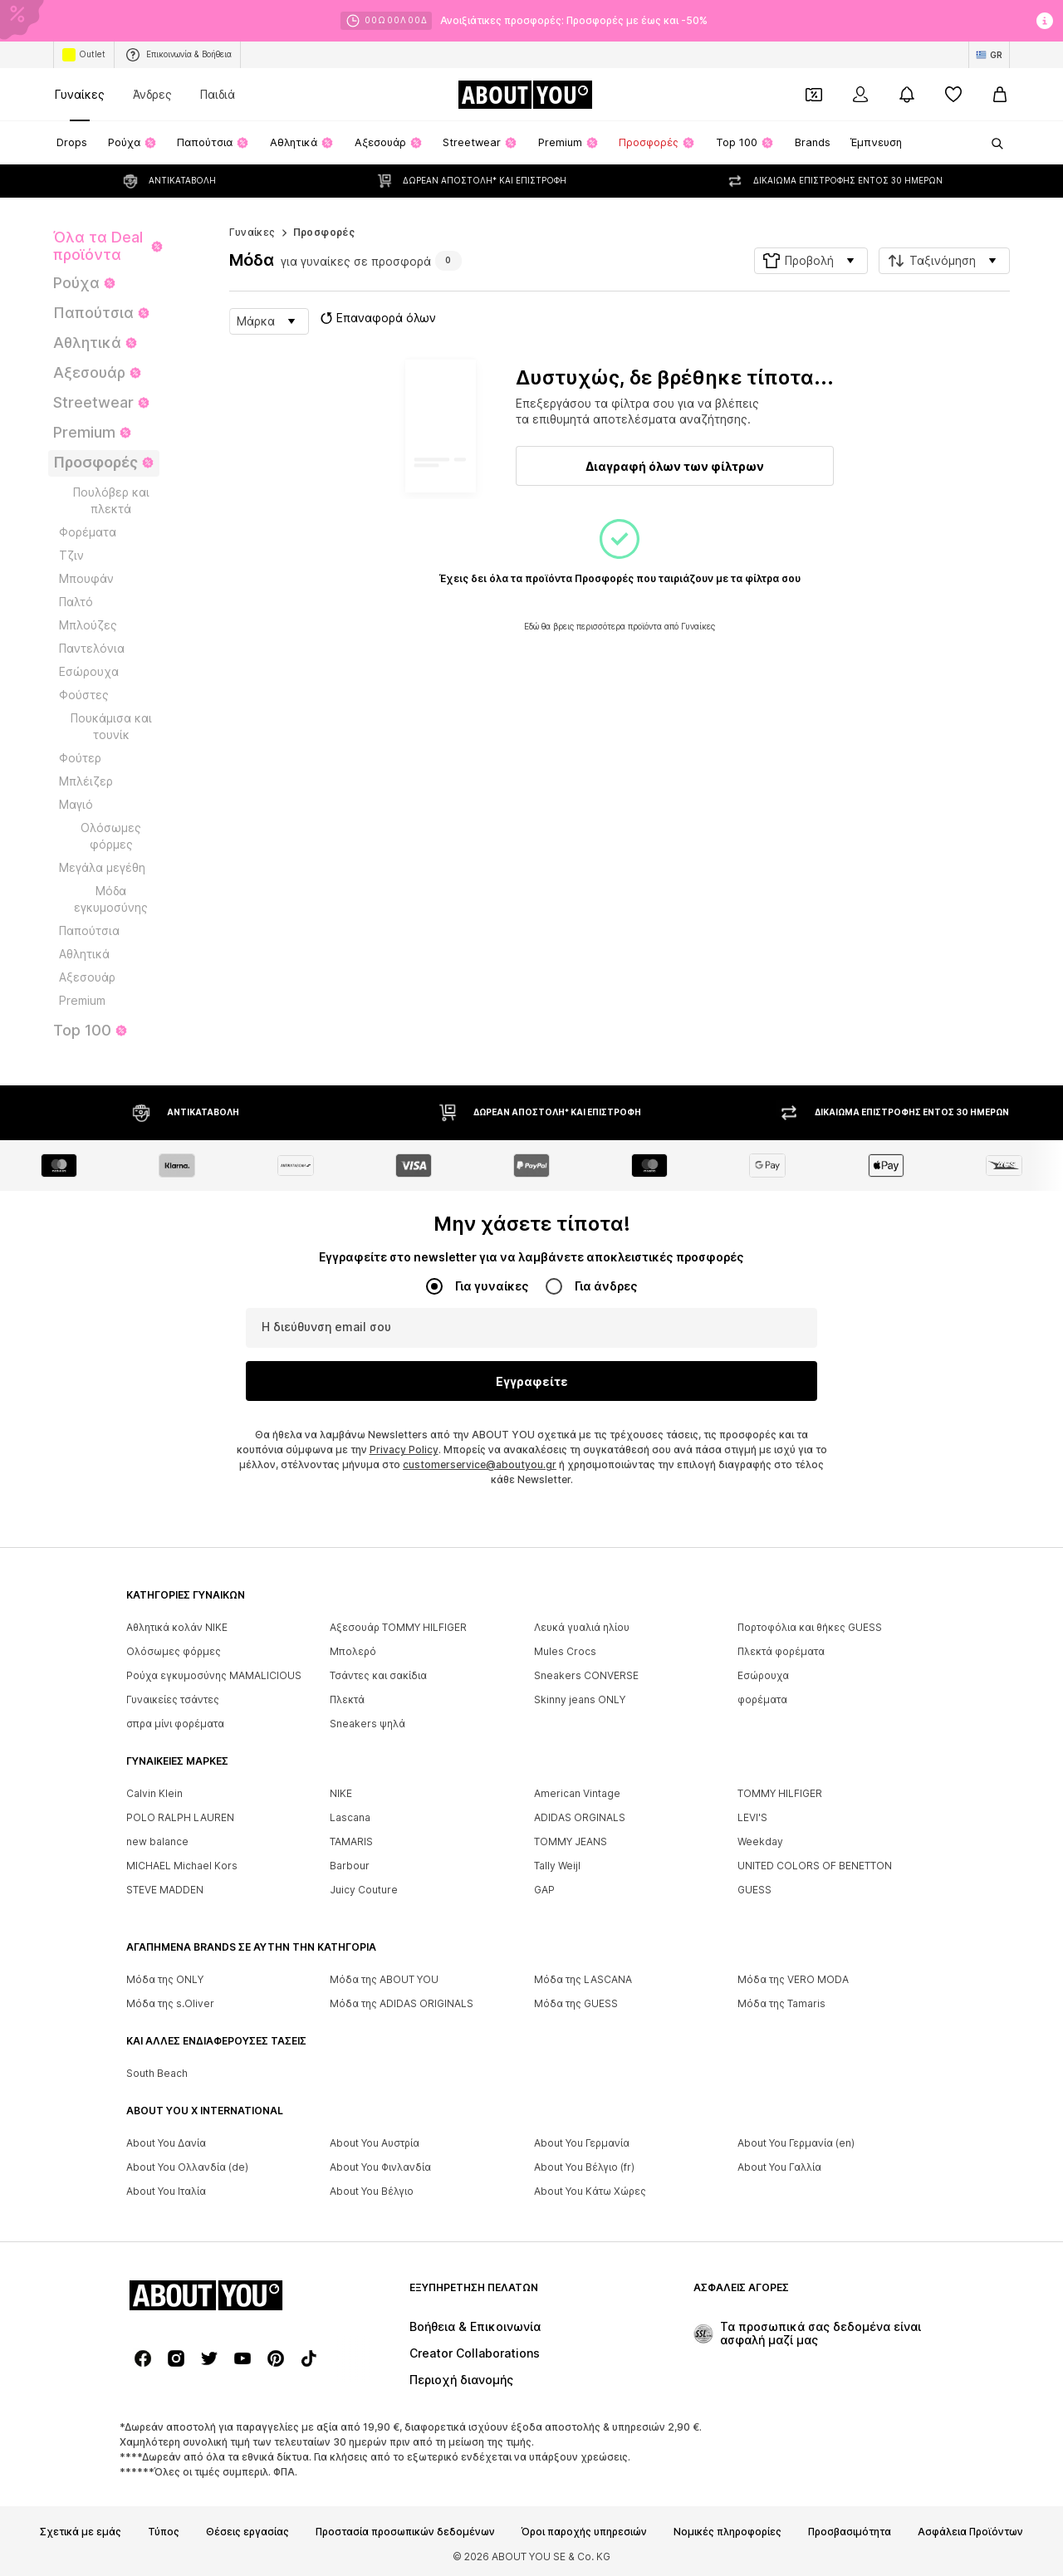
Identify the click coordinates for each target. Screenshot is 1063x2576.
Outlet (83, 54)
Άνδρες (152, 94)
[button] (811, 260)
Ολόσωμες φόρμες (173, 1652)
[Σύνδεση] (860, 95)
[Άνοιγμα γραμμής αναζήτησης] (991, 143)
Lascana (350, 1818)
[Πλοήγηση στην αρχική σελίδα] (524, 95)
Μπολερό (353, 1652)
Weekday (760, 1842)
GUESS (754, 1890)
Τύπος (163, 2533)
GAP (544, 1890)
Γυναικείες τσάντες (172, 1700)
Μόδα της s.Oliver (170, 2004)
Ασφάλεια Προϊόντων (970, 2533)
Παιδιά (217, 94)
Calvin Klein (154, 1794)
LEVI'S (752, 1818)
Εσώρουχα (763, 1676)
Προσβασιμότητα (849, 2533)
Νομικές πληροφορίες (727, 2533)
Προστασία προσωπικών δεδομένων (405, 2533)
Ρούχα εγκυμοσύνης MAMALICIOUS (213, 1676)
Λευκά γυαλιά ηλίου (581, 1628)
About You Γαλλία (779, 2168)
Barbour (350, 1866)
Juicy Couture (364, 1890)
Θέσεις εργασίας (247, 2533)
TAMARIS (351, 1842)
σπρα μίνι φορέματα (175, 1724)
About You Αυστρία (374, 2144)
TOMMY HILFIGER (779, 1794)
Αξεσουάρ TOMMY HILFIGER (398, 1628)
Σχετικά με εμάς (80, 2533)
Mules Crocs (565, 1652)
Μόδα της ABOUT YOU (384, 1980)
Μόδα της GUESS (576, 2004)
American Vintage (577, 1794)
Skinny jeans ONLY (579, 1700)
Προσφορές (324, 232)
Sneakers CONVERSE (586, 1676)
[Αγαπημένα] (953, 95)
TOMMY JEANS (570, 1842)
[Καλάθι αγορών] (1000, 95)
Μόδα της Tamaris (781, 2004)
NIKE (341, 1794)
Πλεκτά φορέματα (781, 1652)
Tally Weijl (557, 1866)
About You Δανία (166, 2144)
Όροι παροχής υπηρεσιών (584, 2533)
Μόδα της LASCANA (583, 1980)
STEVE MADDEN (164, 1890)
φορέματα (762, 1700)
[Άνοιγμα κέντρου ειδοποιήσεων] (907, 95)
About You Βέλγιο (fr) (584, 2168)
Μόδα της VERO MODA (793, 1980)
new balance (157, 1842)
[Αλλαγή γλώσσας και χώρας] (989, 55)
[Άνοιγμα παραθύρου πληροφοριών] (1044, 20)
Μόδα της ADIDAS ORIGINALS (401, 2004)
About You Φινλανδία (380, 2168)
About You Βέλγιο (372, 2192)
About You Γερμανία (581, 2144)
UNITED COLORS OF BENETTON (814, 1866)
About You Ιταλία (166, 2192)
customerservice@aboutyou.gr (479, 1465)
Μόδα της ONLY (164, 1980)
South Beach (157, 2074)
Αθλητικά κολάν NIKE (177, 1628)
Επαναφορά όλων (376, 318)
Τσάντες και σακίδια (378, 1676)
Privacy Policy (404, 1450)
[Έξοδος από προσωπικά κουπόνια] (814, 95)
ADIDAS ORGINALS (579, 1818)
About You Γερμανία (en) (796, 2144)
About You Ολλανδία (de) (187, 2168)
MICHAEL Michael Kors (182, 1866)
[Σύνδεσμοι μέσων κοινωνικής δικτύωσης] (143, 2359)
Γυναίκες (80, 94)
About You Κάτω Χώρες (590, 2192)
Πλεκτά (347, 1700)
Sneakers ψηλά (367, 1724)
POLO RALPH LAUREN (180, 1818)
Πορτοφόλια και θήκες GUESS (809, 1628)
